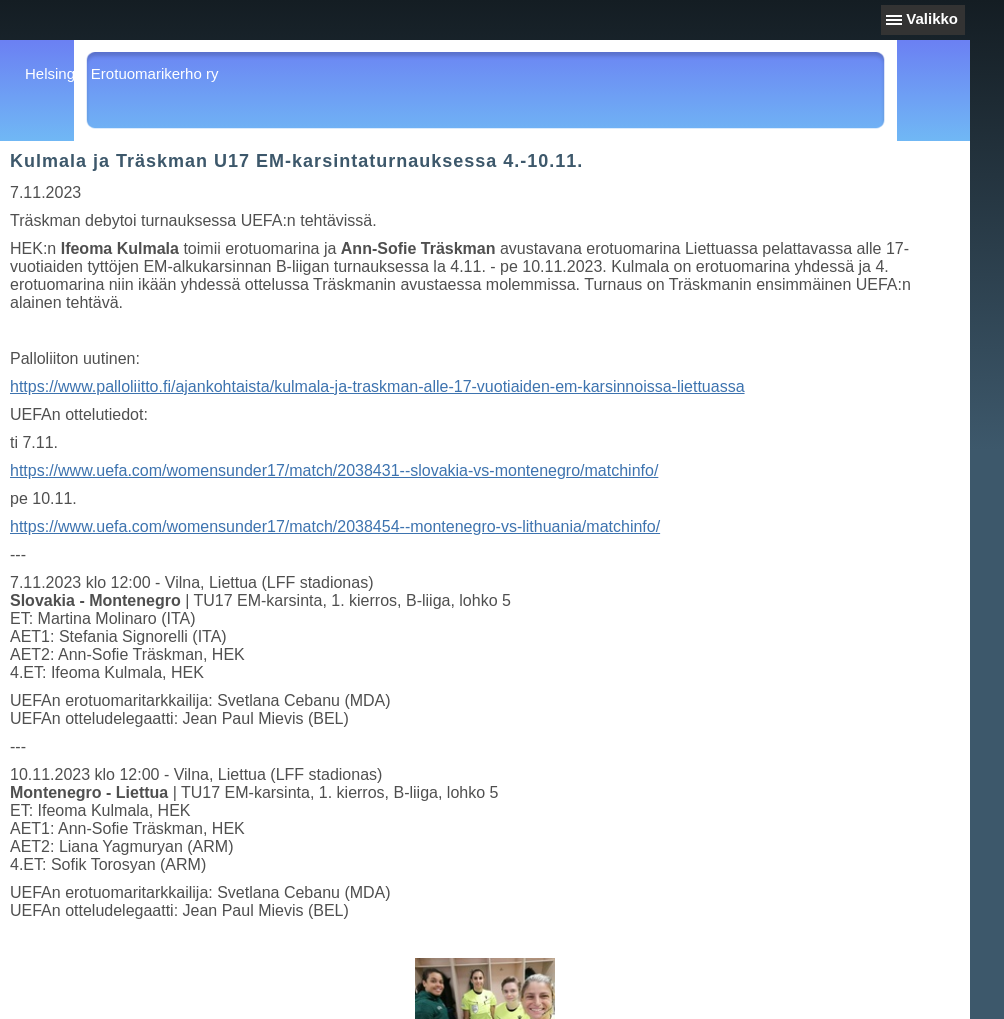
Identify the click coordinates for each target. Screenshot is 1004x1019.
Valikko (932, 18)
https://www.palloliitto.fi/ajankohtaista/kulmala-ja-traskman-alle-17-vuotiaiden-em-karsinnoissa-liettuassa (377, 386)
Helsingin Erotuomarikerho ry (121, 73)
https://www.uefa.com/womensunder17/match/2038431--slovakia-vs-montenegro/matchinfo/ (334, 470)
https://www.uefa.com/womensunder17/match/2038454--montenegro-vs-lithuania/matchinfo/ (335, 526)
